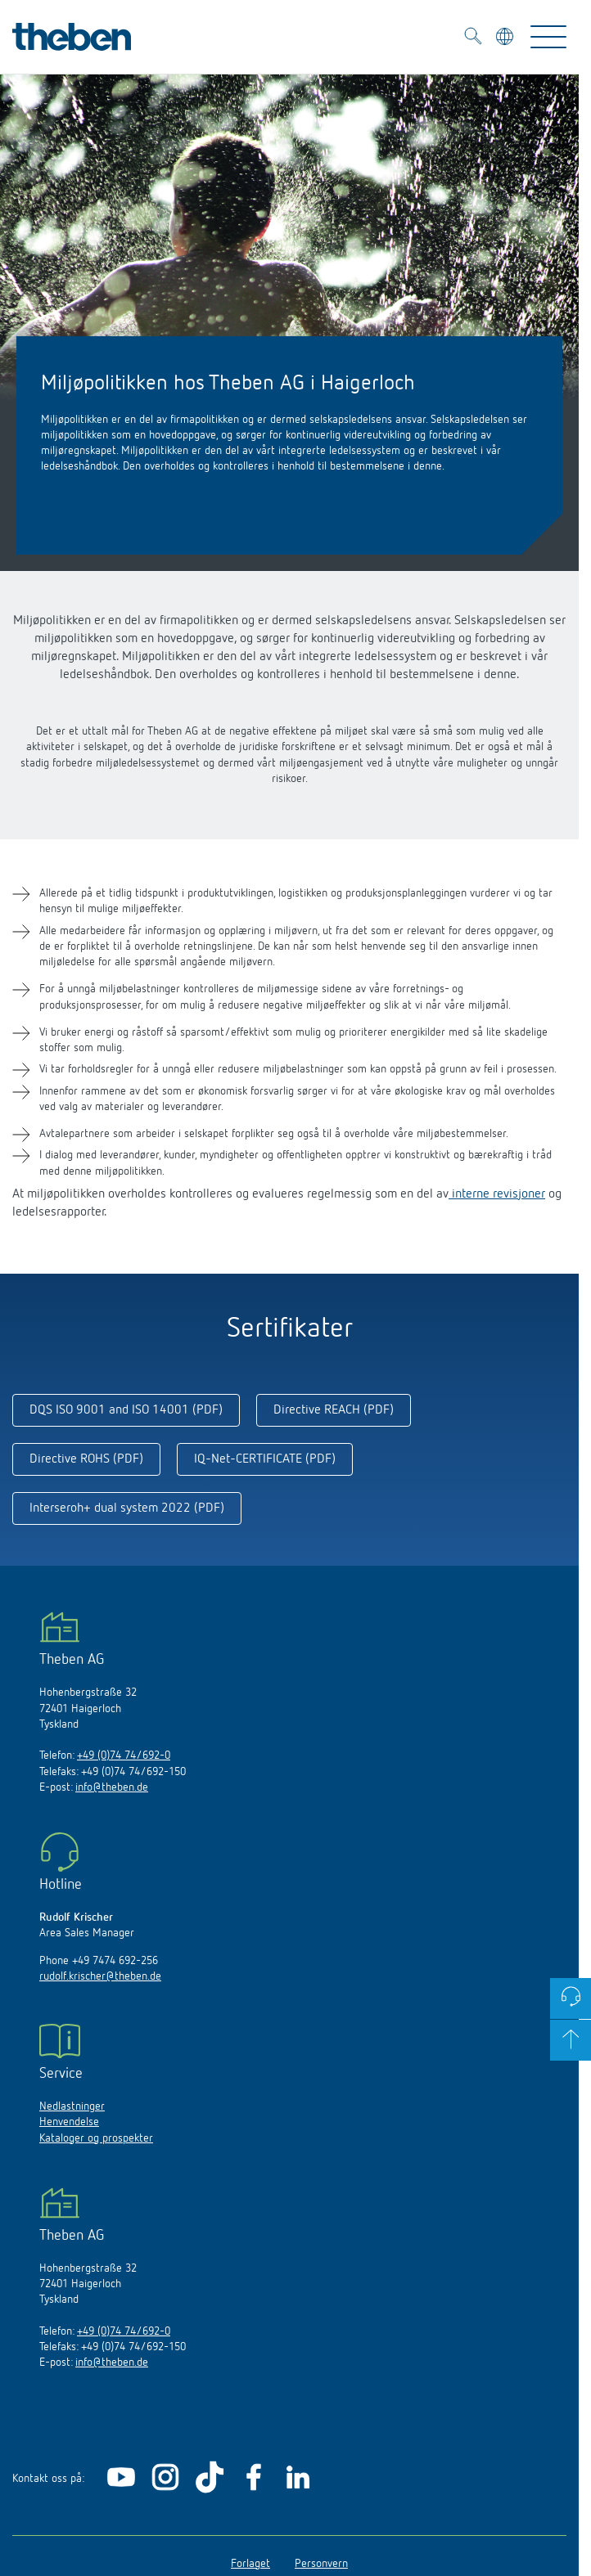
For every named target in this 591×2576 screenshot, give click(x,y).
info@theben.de (111, 1787)
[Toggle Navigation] (548, 37)
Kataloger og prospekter (96, 2138)
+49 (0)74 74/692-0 (123, 1755)
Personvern (321, 2563)
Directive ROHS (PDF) (86, 1459)
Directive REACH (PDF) (333, 1410)
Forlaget (250, 2563)
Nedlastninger (72, 2106)
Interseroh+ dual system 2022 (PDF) (126, 1508)
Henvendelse (69, 2122)
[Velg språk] (506, 39)
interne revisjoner (497, 1194)
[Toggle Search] (473, 38)
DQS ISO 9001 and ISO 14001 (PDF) (126, 1410)
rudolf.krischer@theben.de (100, 1976)
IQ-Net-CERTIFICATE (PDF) (265, 1459)
